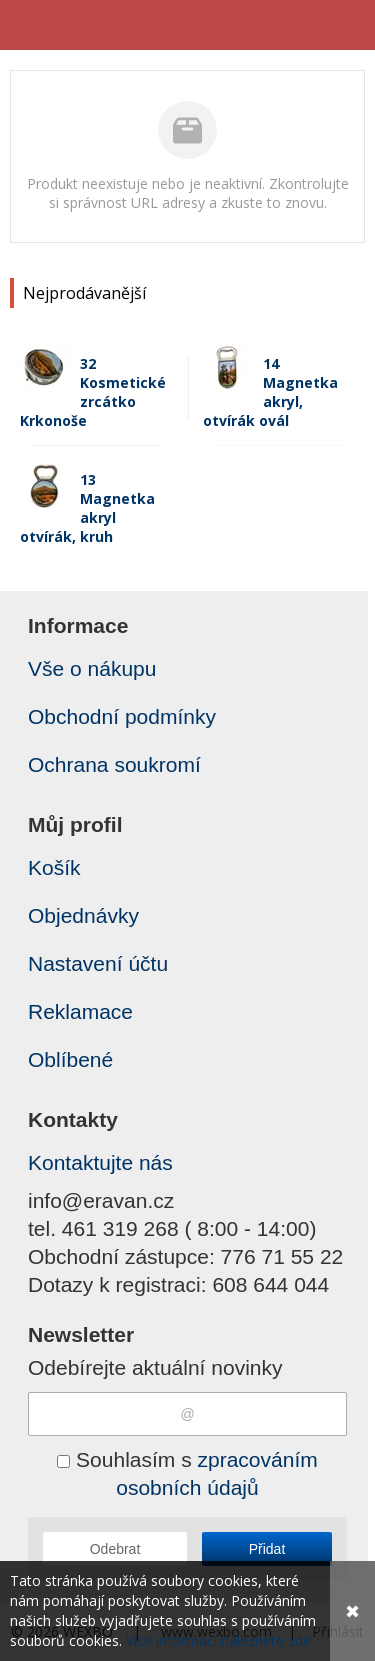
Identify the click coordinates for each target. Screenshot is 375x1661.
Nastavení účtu (98, 963)
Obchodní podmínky (122, 716)
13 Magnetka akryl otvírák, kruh (87, 508)
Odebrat (115, 1549)
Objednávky (83, 915)
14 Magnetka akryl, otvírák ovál (270, 392)
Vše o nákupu (92, 668)
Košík (54, 867)
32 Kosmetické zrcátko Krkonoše (93, 392)
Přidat (267, 1549)
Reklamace (80, 1011)
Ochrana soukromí (114, 764)
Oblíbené (70, 1059)
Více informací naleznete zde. (220, 1640)
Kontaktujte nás (100, 1162)
